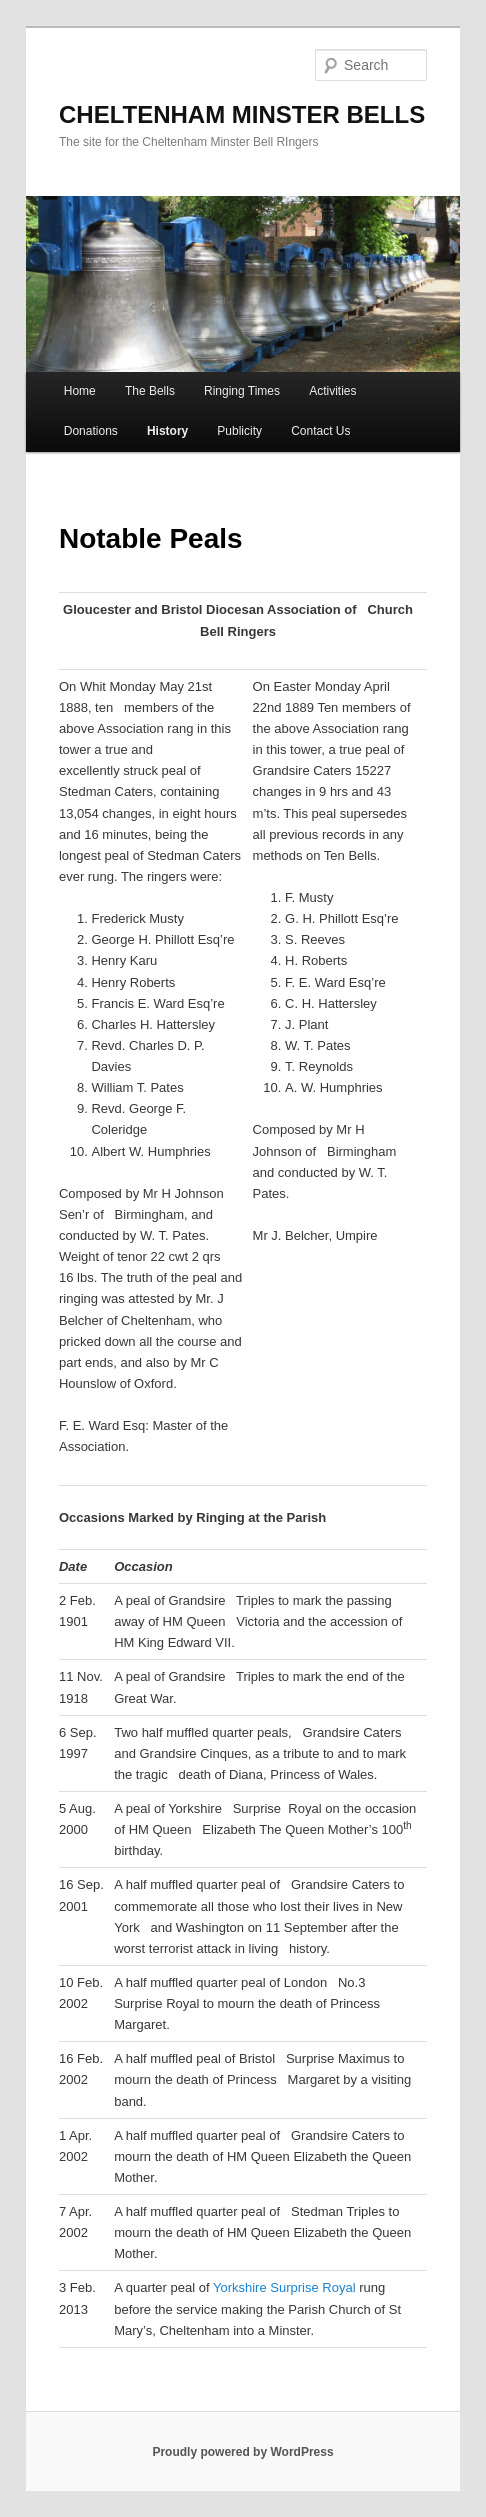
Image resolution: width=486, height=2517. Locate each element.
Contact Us (320, 431)
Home (80, 391)
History (167, 431)
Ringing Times (242, 391)
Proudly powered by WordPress (242, 2452)
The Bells (150, 391)
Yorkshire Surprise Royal (284, 2287)
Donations (91, 431)
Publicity (239, 431)
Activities (332, 391)
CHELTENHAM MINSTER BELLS (242, 114)
